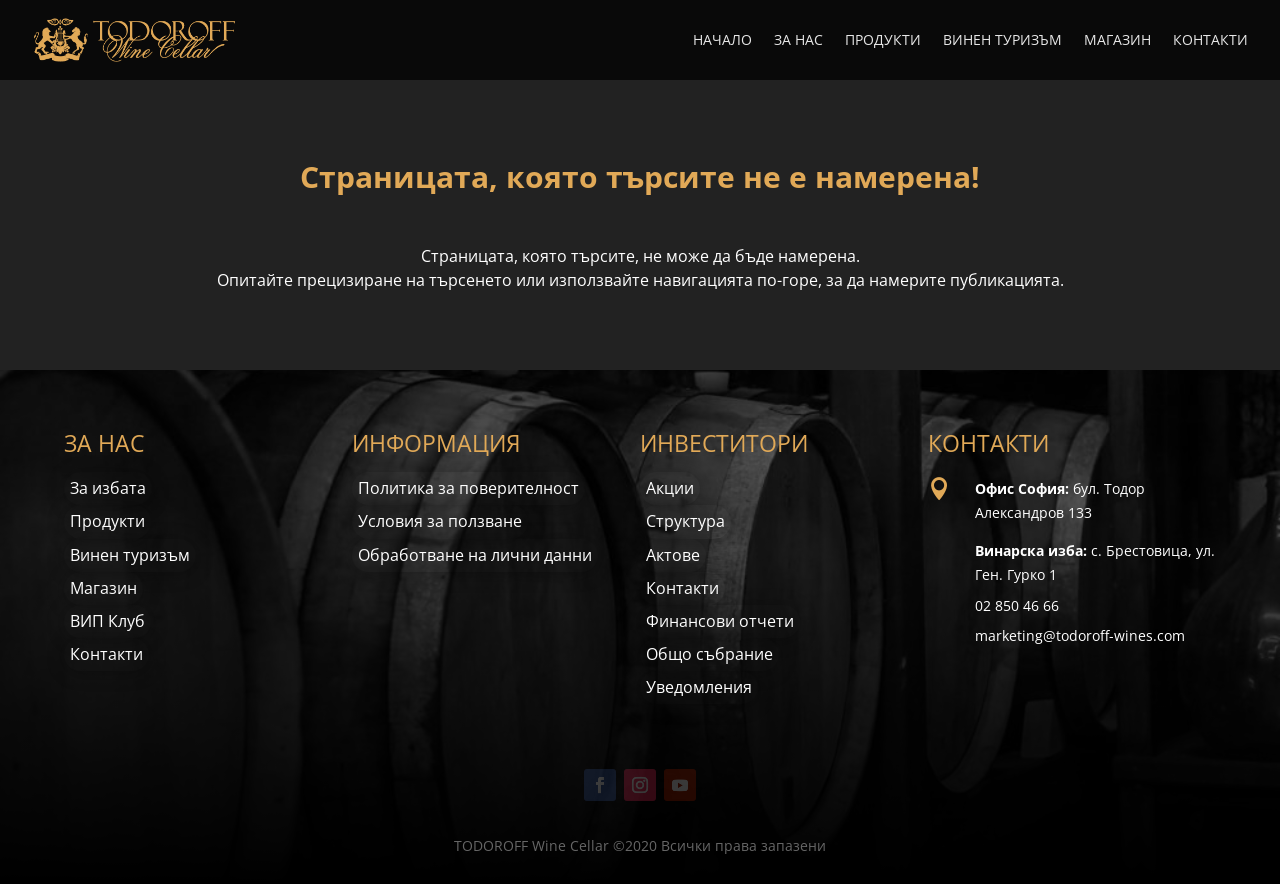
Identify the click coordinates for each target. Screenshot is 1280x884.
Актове (673, 555)
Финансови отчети (720, 621)
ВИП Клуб (107, 621)
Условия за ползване (440, 521)
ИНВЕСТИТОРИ (724, 443)
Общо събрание (709, 654)
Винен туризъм (1002, 41)
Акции (670, 488)
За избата (108, 488)
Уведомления (699, 687)
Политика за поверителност (468, 488)
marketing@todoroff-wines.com (1080, 635)
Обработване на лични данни (475, 555)
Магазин (1117, 41)
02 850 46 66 (1017, 605)
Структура (685, 521)
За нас (798, 41)
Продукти (883, 41)
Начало (722, 41)
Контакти (1210, 41)
